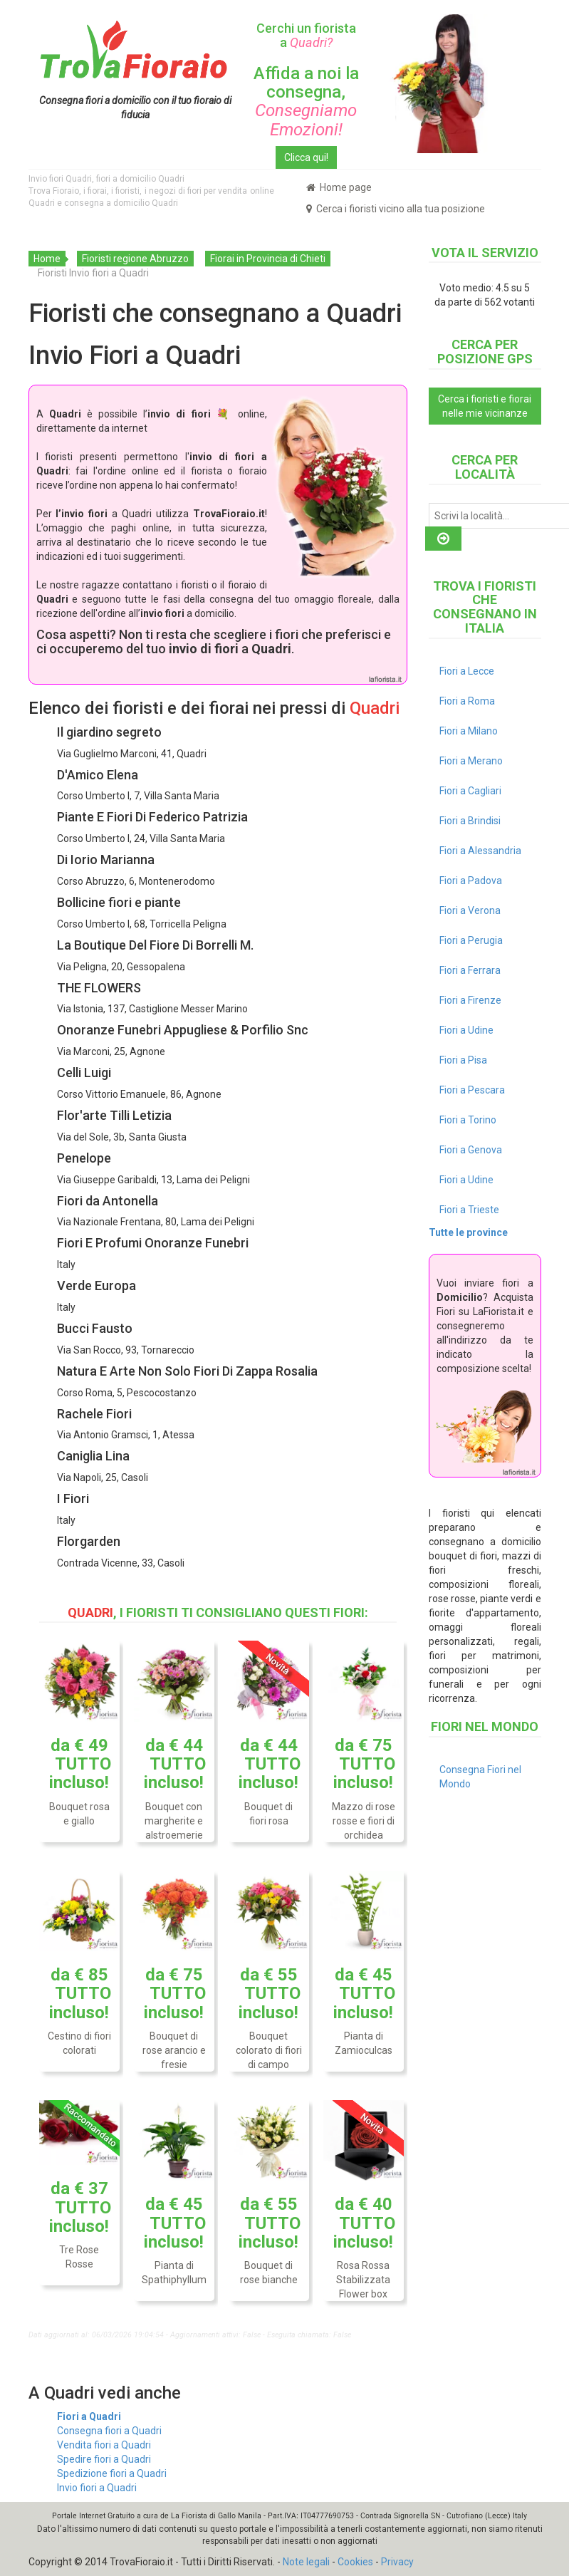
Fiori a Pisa (463, 1060)
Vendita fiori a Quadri (104, 2445)
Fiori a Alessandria (480, 850)
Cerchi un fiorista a (306, 35)
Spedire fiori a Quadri (104, 2459)
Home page (339, 187)
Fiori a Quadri (89, 2416)
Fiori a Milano (468, 731)
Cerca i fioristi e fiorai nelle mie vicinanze (484, 406)
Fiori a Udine (466, 1030)
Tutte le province (468, 1232)
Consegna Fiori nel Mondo (480, 1777)
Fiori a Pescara (472, 1090)
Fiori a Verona (470, 910)
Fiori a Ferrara (470, 970)
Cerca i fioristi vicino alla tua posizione (395, 208)
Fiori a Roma (467, 701)
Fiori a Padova (470, 880)
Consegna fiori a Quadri (109, 2430)
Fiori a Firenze (470, 1000)
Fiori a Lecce (466, 671)
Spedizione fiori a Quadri (112, 2473)
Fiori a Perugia (471, 940)
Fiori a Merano (471, 761)
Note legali (306, 2561)
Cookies (355, 2561)
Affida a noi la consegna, (306, 101)
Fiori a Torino (467, 1120)
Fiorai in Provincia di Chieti (267, 258)
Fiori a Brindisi (470, 820)
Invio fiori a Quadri (97, 2487)
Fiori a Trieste (469, 1209)
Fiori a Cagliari (470, 790)
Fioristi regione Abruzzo (135, 258)
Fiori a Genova (470, 1149)
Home (47, 258)
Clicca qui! (306, 157)
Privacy (397, 2561)
